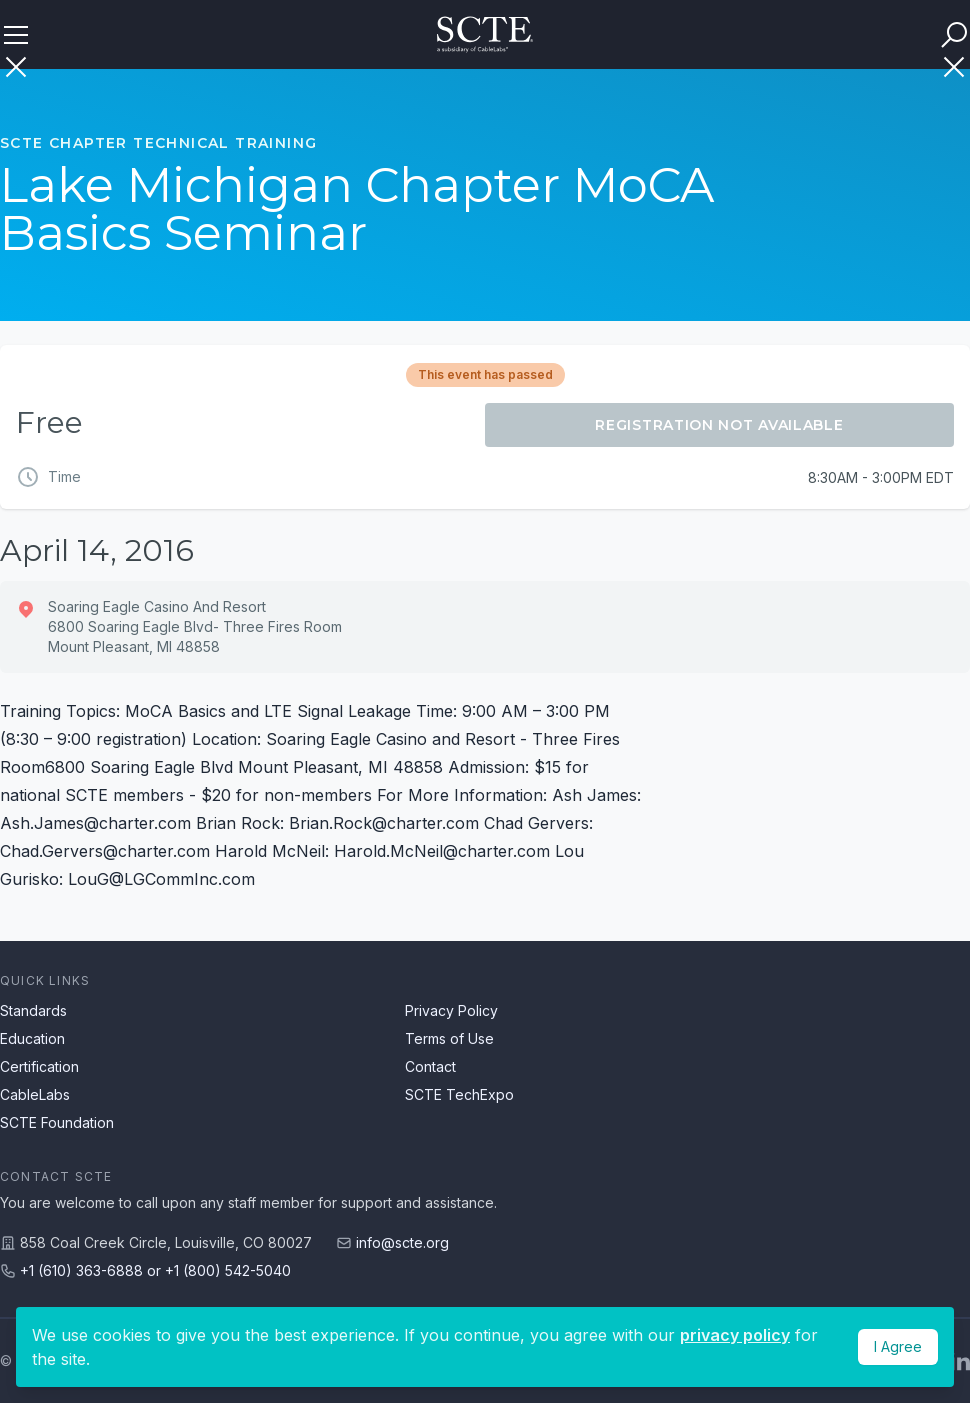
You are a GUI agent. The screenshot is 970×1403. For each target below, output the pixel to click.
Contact (430, 1066)
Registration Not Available (719, 425)
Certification (39, 1066)
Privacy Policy (451, 1010)
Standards (33, 1010)
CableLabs (35, 1094)
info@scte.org (402, 1242)
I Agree (898, 1346)
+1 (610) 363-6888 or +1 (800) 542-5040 (155, 1270)
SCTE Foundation (57, 1122)
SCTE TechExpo (459, 1094)
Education (32, 1038)
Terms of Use (449, 1038)
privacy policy (735, 1335)
